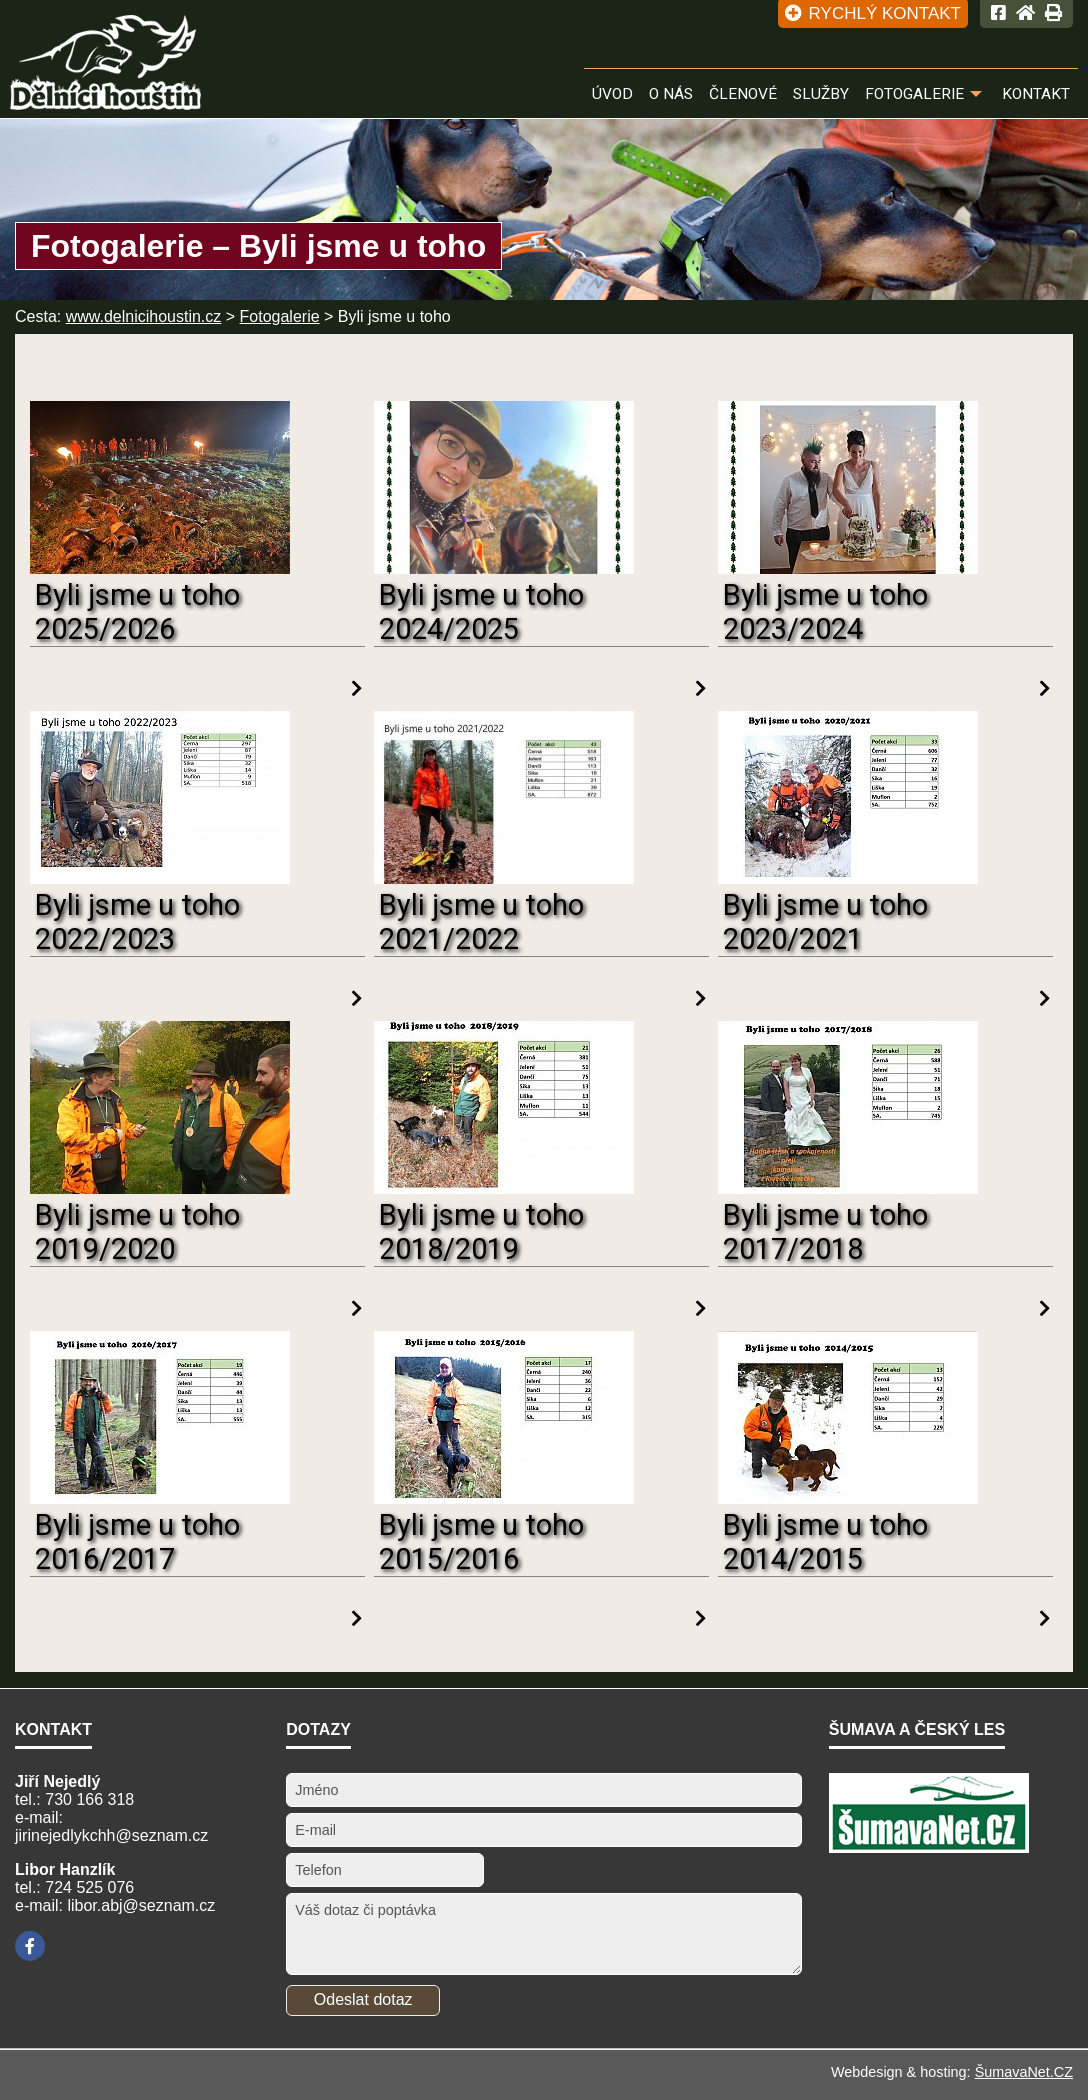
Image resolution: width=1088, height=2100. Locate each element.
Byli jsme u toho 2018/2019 (481, 1232)
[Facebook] (30, 1946)
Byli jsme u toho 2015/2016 (481, 1542)
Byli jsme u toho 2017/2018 (825, 1232)
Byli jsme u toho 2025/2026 (137, 612)
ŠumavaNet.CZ (1024, 2072)
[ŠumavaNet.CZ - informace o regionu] (929, 1847)
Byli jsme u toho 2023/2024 (825, 612)
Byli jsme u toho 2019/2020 (137, 1232)
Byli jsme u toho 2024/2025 (481, 612)
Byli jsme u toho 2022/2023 (137, 922)
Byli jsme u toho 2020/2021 (825, 922)
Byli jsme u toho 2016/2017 (137, 1542)
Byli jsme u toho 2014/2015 (825, 1542)
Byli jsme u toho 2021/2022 (481, 922)
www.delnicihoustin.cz (144, 316)
